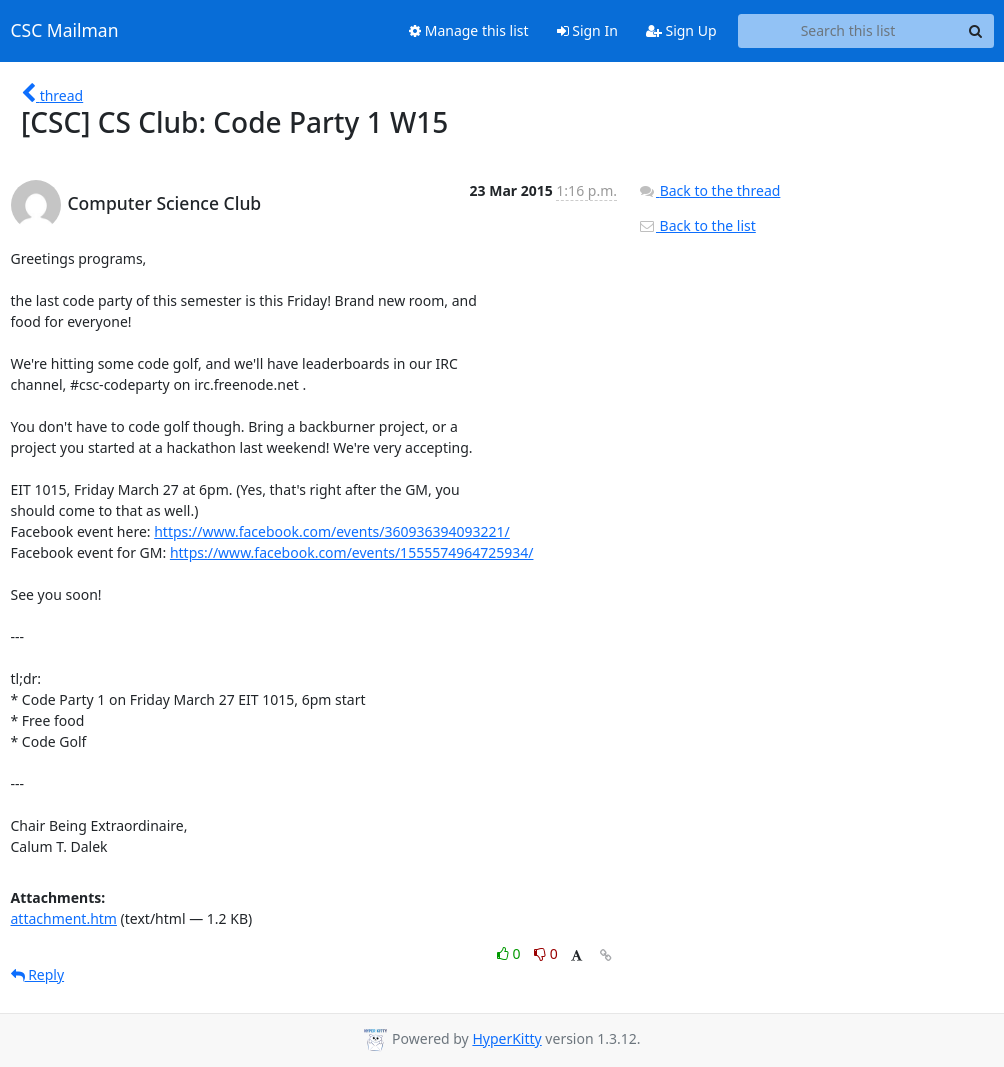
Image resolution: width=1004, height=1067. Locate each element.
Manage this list (469, 30)
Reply (38, 974)
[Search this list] (848, 31)
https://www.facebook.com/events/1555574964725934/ (352, 552)
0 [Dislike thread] (546, 953)
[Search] (976, 31)
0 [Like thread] (510, 953)
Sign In (587, 30)
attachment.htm (64, 918)
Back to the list (697, 225)
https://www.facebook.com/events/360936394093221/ (332, 531)
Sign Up (681, 30)
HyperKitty (506, 1038)
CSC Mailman (65, 31)
